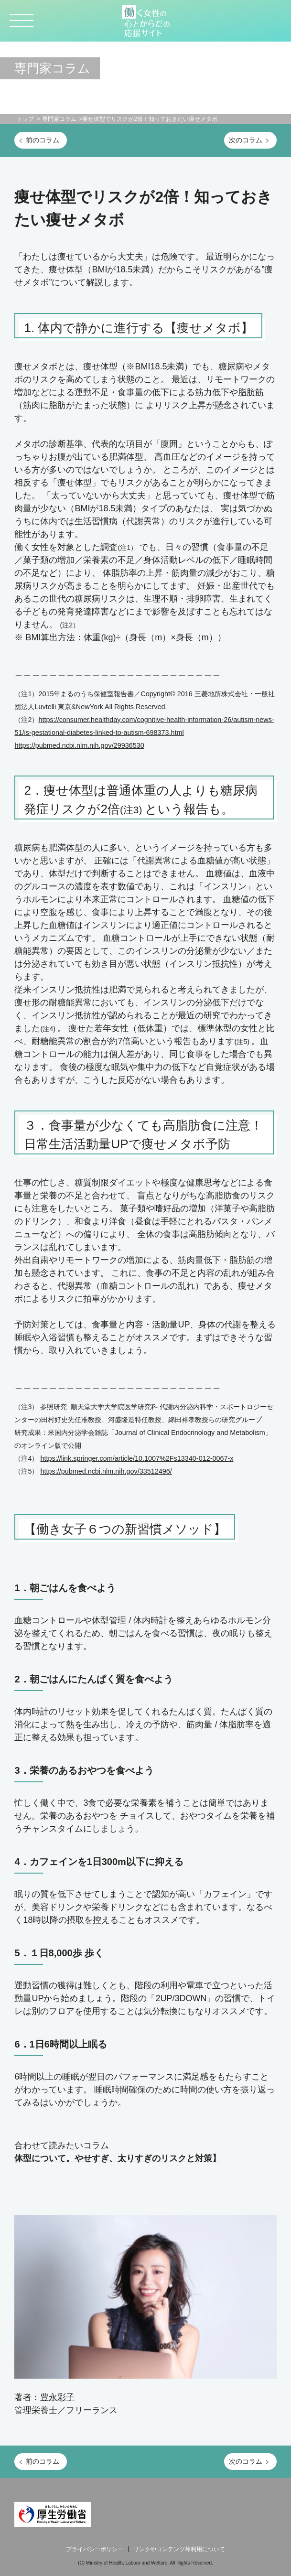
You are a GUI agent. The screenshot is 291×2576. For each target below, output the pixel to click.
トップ (25, 119)
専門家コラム (59, 119)
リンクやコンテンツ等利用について (179, 2549)
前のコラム (42, 140)
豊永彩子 (57, 2397)
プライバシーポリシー (94, 2549)
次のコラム (245, 140)
